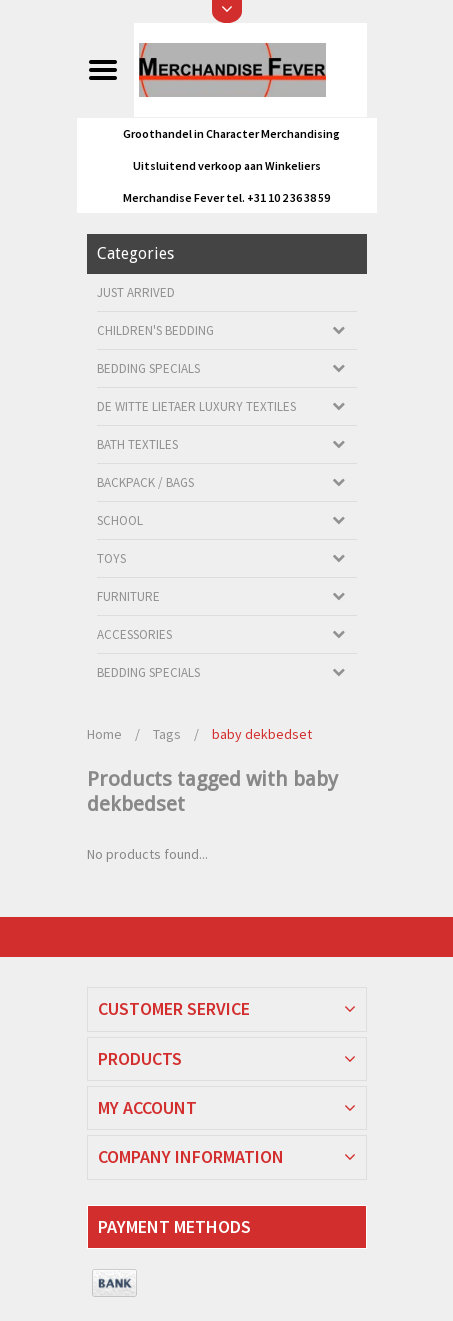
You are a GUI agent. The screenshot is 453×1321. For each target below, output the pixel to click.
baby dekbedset (262, 734)
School (120, 520)
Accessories (134, 634)
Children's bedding (155, 330)
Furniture (128, 596)
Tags (167, 734)
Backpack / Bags (145, 482)
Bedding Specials (148, 368)
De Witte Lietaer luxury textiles (196, 406)
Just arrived (136, 292)
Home (104, 734)
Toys (111, 558)
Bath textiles (137, 444)
